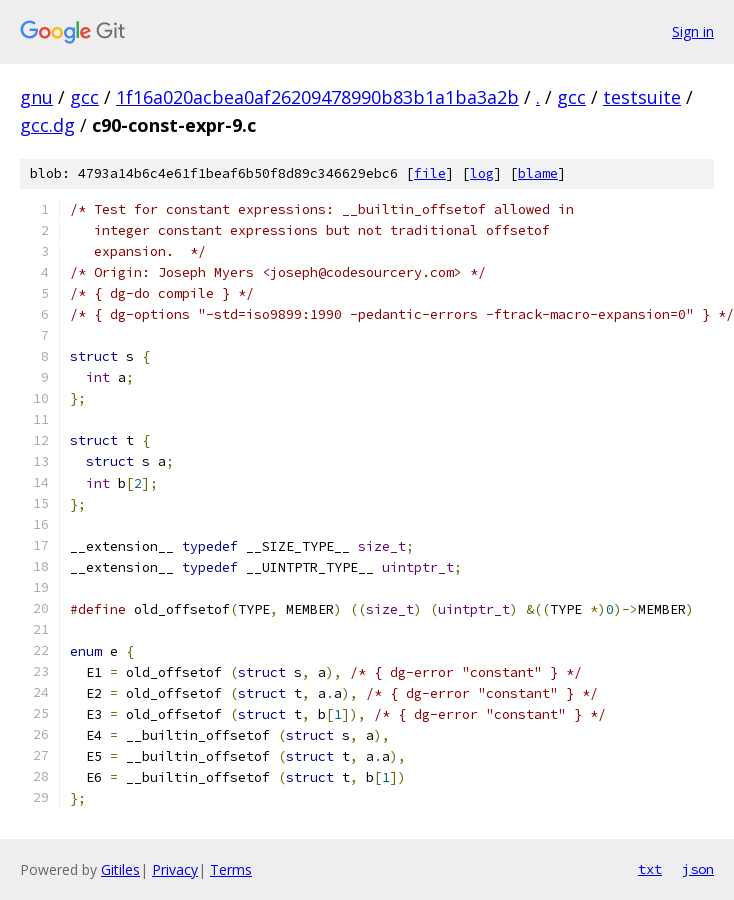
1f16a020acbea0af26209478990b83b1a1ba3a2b (317, 97)
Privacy (175, 869)
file (430, 173)
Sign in (693, 31)
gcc (84, 97)
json (698, 869)
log (482, 173)
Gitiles (120, 869)
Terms (231, 869)
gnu (36, 97)
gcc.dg (47, 125)
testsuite (642, 97)
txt (650, 869)
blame (538, 173)
